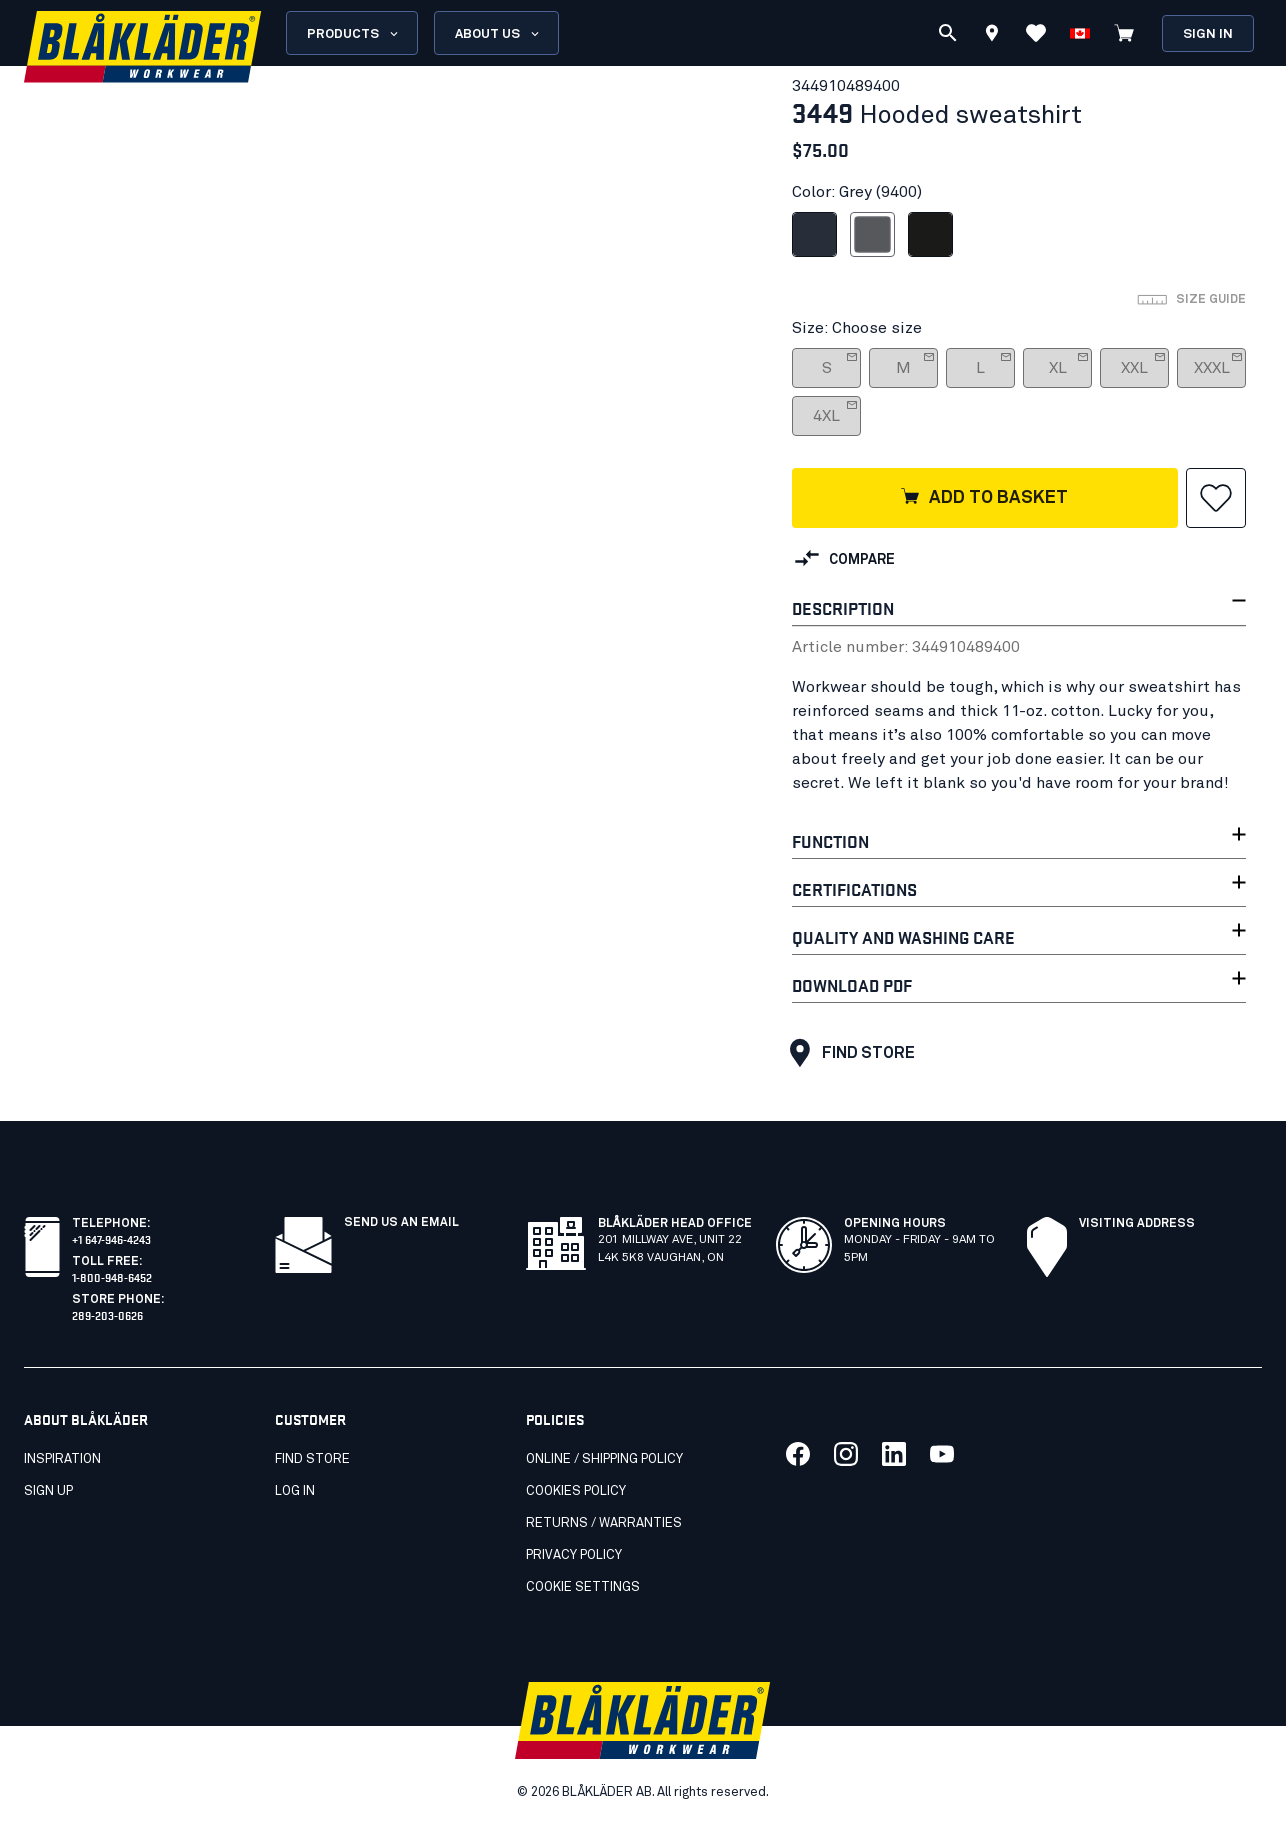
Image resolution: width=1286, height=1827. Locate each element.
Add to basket (983, 498)
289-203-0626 (107, 1314)
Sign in (1208, 34)
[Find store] (992, 36)
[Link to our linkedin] (894, 1454)
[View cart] (1124, 33)
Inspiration (62, 1459)
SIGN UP (48, 1491)
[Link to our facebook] (798, 1454)
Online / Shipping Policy (604, 1459)
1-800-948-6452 (112, 1276)
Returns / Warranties (604, 1523)
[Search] (948, 33)
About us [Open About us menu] (498, 34)
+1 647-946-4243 (111, 1238)
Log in (295, 1491)
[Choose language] (1080, 33)
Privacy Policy (574, 1555)
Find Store (847, 1053)
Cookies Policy (576, 1491)
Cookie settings (583, 1587)
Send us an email (401, 1223)
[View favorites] (1036, 33)
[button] (1216, 498)
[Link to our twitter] (846, 1454)
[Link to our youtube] (942, 1454)
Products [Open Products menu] (354, 34)
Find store (312, 1459)
